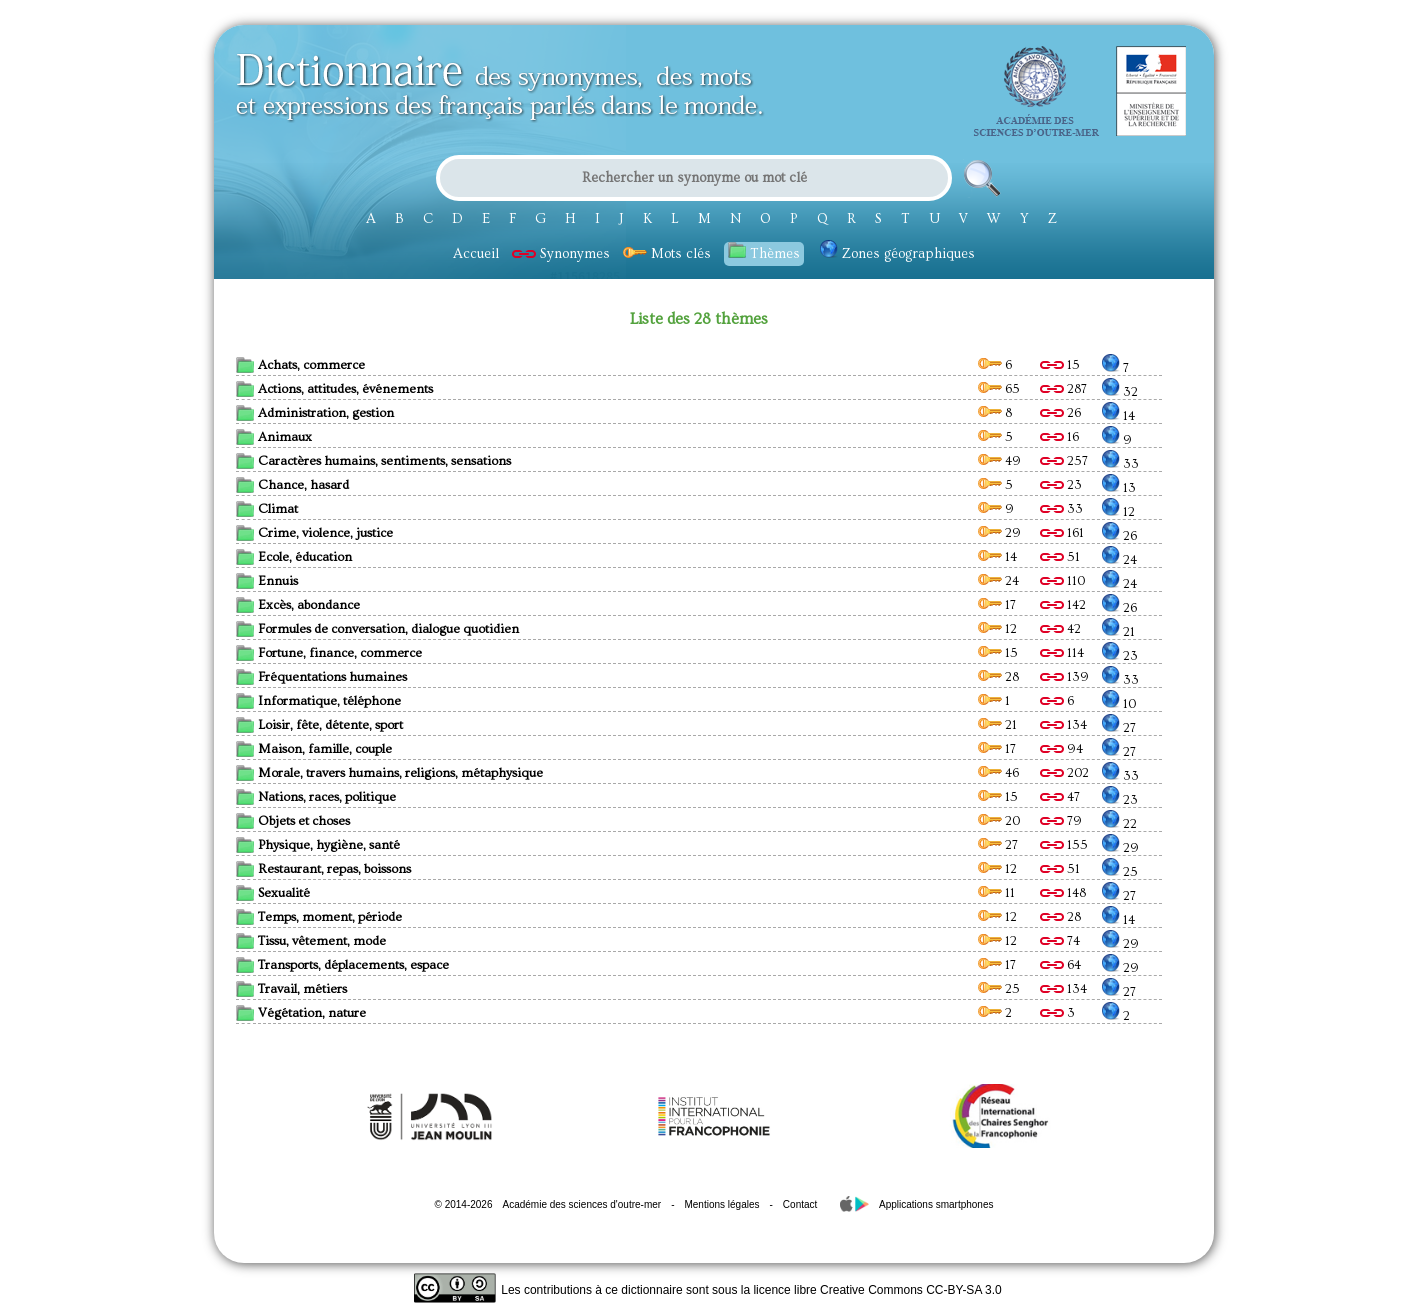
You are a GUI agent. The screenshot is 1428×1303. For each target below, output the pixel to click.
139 (1064, 677)
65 (999, 389)
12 (1118, 512)
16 (1059, 437)
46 (998, 773)
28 (998, 677)
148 (1063, 893)
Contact (800, 1204)
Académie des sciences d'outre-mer (581, 1204)
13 (1119, 488)
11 (996, 893)
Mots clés (667, 254)
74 (1060, 941)
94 (1061, 749)
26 (1060, 413)
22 (1119, 824)
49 (999, 461)
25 (1120, 872)
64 (1060, 965)
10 (1119, 704)
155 (1064, 845)
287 (1063, 389)
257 (1064, 461)
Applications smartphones (936, 1204)
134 (1063, 725)
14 (1118, 416)
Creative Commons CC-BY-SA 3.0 (911, 1290)
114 (1062, 653)
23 (1061, 485)
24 (1119, 560)
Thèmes (764, 252)
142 (1063, 605)
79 (1061, 821)
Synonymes (561, 254)
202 (1064, 773)
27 (1119, 728)
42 (1060, 629)
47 (1060, 797)
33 (1120, 464)
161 (1062, 533)
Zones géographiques (897, 254)
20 (999, 821)
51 (1060, 557)
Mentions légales (721, 1204)
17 (997, 605)
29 (999, 533)
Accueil (476, 254)
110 (1062, 581)
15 (1060, 365)
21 (1118, 632)
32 (1120, 392)
